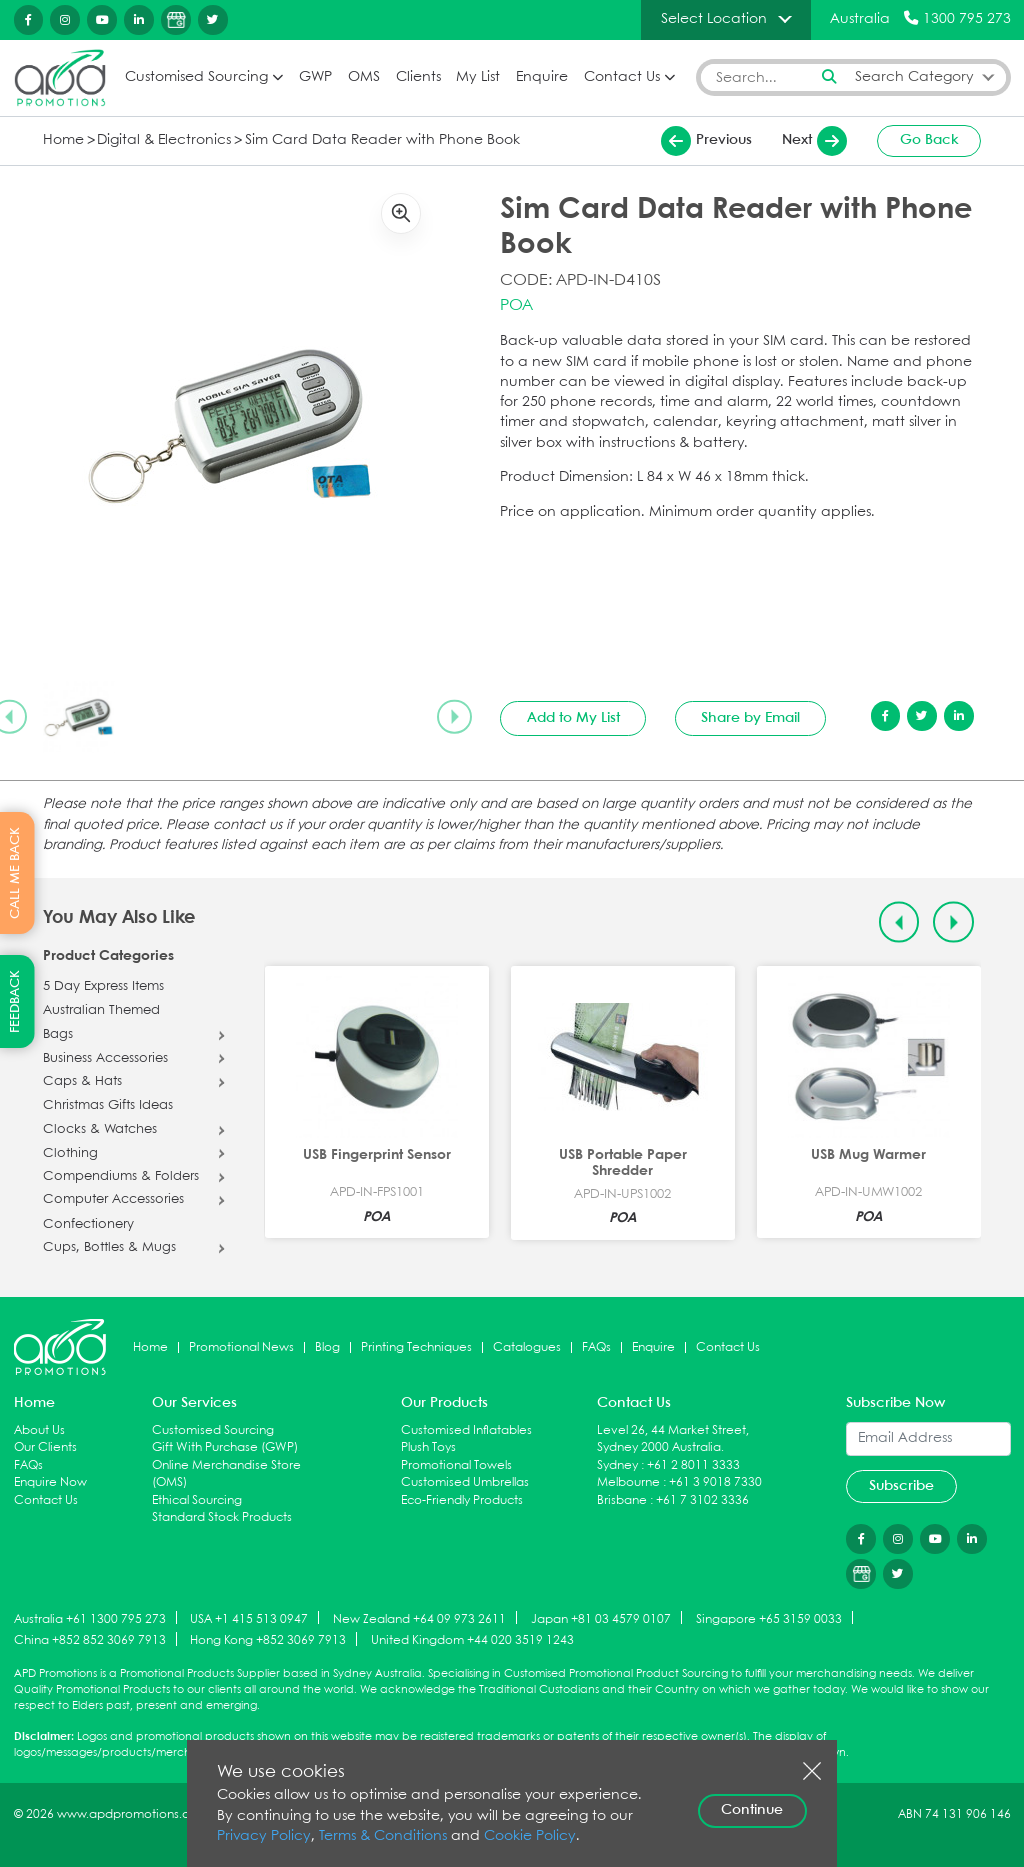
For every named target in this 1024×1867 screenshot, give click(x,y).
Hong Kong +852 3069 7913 (268, 1640)
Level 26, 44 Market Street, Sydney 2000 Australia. (673, 1439)
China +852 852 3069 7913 (90, 1640)
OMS (364, 77)
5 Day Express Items (103, 987)
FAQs (596, 1347)
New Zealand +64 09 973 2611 (419, 1618)
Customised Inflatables (466, 1430)
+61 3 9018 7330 (715, 1482)
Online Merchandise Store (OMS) (226, 1474)
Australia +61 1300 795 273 (90, 1618)
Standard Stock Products (222, 1517)
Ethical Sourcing (197, 1500)
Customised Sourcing (196, 77)
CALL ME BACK (15, 873)
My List (478, 77)
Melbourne (628, 1482)
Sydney (617, 1465)
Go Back (929, 140)
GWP (315, 77)
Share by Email (750, 718)
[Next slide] (454, 717)
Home (63, 140)
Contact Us (622, 77)
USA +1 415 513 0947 (249, 1618)
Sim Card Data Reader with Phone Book (382, 140)
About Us (39, 1430)
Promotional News (241, 1347)
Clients (418, 77)
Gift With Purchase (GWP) (225, 1447)
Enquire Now (50, 1482)
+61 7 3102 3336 (702, 1500)
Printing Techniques (416, 1347)
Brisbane (622, 1500)
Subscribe (901, 1486)
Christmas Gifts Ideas (108, 1106)
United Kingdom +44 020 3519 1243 (472, 1640)
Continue (752, 1810)
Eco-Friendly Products (462, 1500)
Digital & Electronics (164, 140)
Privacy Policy (264, 1836)
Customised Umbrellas (465, 1482)
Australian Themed (101, 1011)
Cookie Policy (530, 1836)
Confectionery (88, 1225)
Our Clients (45, 1447)
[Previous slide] (899, 922)
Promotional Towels (456, 1465)
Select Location (714, 19)
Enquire (542, 77)
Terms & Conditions (383, 1836)
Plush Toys (428, 1447)
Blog (327, 1347)
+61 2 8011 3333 (693, 1465)
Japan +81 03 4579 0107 (601, 1618)
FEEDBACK (15, 1001)
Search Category (914, 77)
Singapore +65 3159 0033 (769, 1618)
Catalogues (527, 1347)
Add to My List (573, 718)
